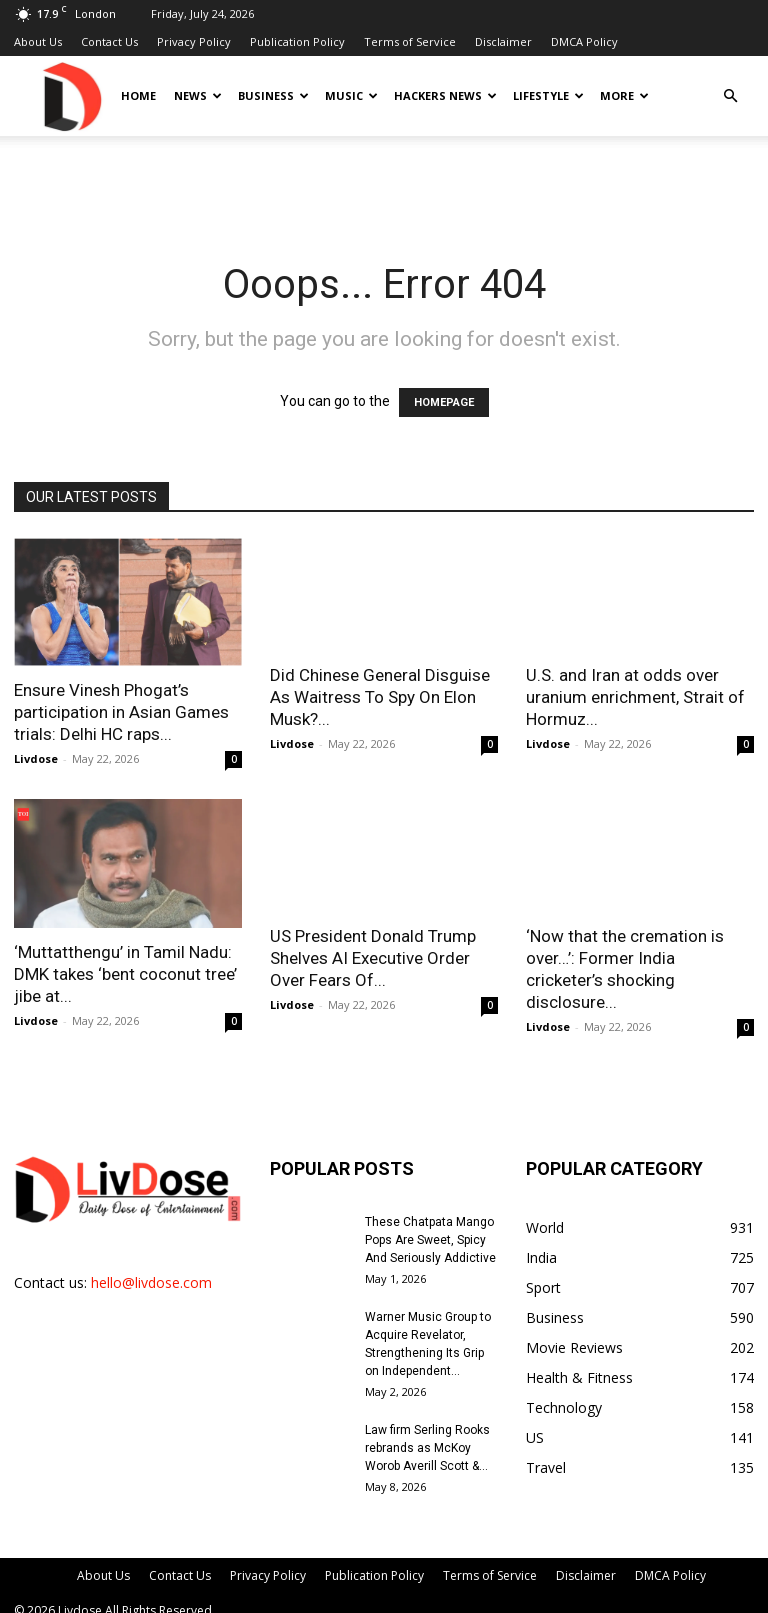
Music (351, 95)
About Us (38, 41)
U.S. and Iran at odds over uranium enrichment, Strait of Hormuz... (635, 697)
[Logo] (71, 95)
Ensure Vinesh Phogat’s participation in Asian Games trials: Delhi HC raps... (121, 712)
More (624, 95)
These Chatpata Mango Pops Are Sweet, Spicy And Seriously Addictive (430, 1240)
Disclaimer (503, 41)
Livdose (36, 758)
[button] (730, 96)
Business (273, 95)
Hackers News (445, 95)
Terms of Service (410, 41)
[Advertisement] (384, 180)
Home (138, 95)
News (198, 95)
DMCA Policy (584, 41)
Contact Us (109, 41)
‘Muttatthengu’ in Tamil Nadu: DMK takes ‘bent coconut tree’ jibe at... (125, 974)
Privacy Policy (194, 41)
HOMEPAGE (444, 402)
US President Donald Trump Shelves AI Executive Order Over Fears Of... (373, 958)
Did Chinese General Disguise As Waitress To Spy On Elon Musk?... (380, 697)
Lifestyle (548, 95)
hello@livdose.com (151, 1282)
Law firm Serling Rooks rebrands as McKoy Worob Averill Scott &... (427, 1448)
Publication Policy (297, 41)
